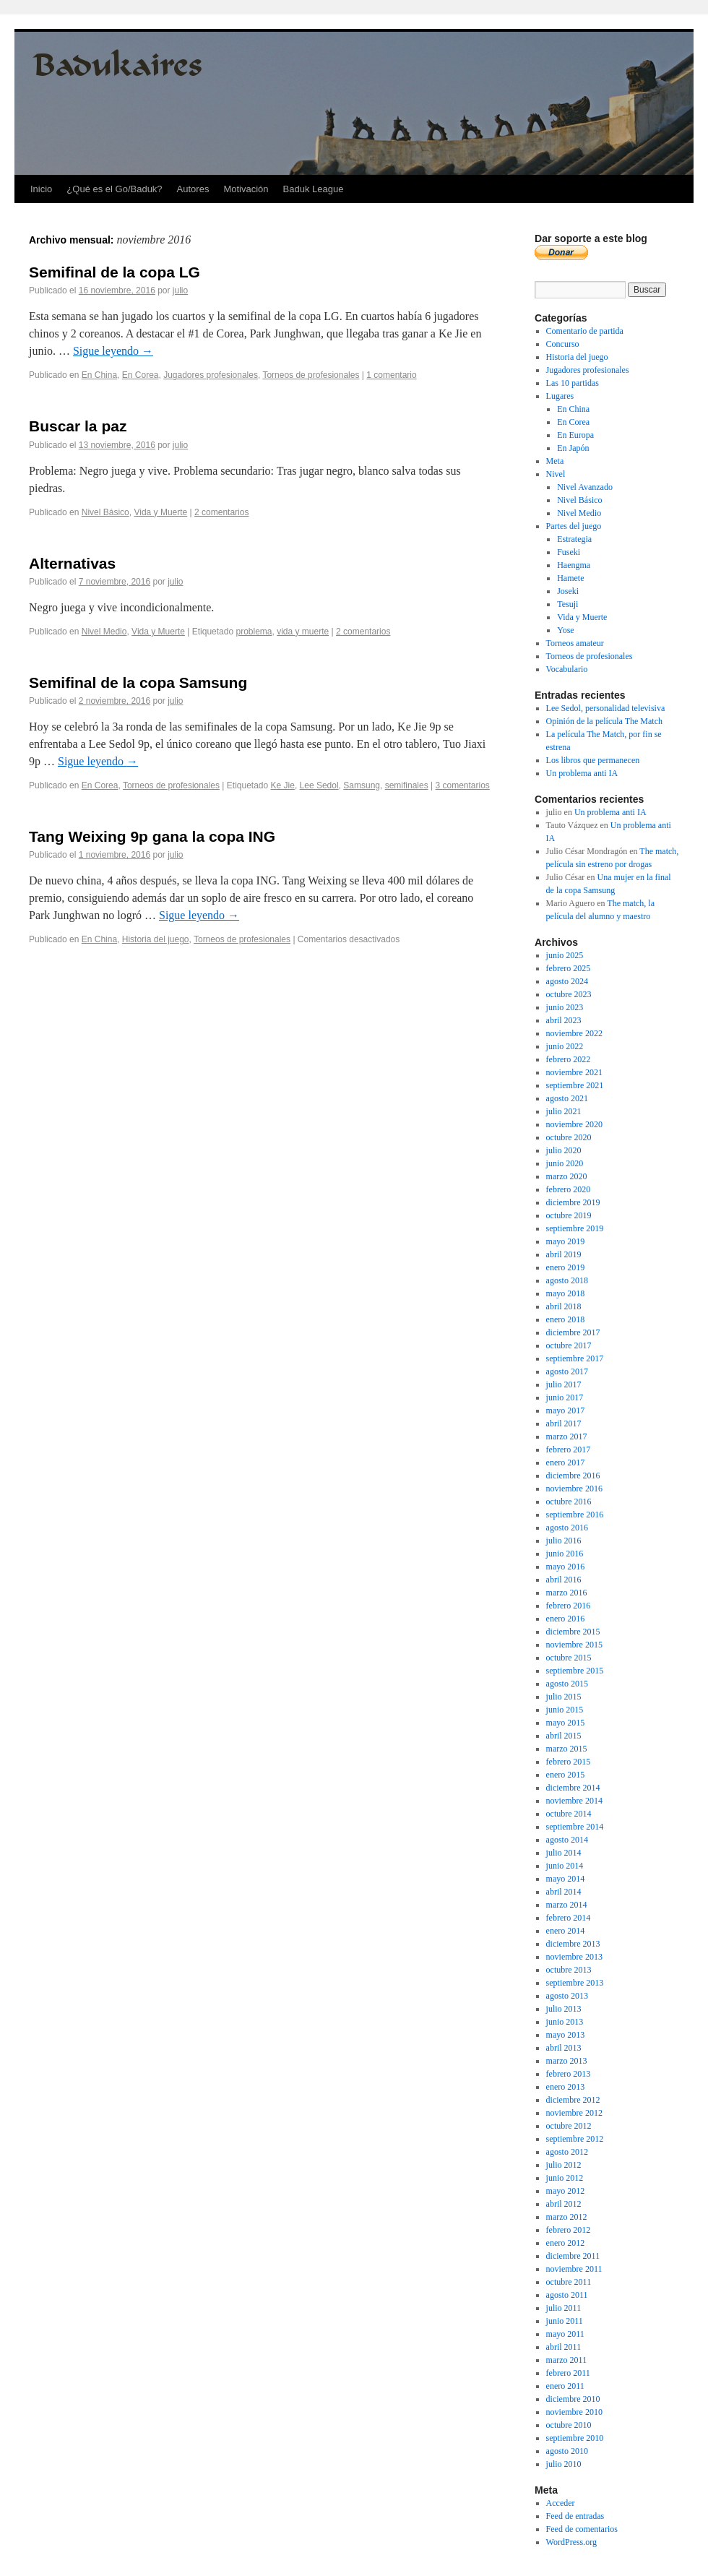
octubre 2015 (569, 1658)
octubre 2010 (569, 2425)
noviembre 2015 (574, 1645)
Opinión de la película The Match (604, 721)
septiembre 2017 (575, 1358)
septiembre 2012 (575, 2139)
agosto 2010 (567, 2451)
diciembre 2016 (573, 1475)
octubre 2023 (569, 994)
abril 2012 (564, 2204)
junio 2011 (564, 2321)
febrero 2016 (568, 1606)
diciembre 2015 (573, 1632)
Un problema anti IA (582, 773)
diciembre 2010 (573, 2399)
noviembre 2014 (574, 1801)
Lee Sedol (319, 785)
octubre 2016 (569, 1501)
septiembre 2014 (575, 1827)
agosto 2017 (567, 1371)
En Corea (140, 375)
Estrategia (574, 539)
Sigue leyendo (113, 351)
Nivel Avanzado (585, 487)
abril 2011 (564, 2347)
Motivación (245, 189)
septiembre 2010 (575, 2438)
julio (180, 290)
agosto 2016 (567, 1527)
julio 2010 (564, 2464)
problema (254, 631)
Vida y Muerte (160, 512)
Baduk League (313, 189)
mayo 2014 (565, 1879)
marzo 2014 (566, 1905)
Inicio (41, 189)
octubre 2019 (569, 1215)
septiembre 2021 (575, 1085)
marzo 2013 (566, 2061)
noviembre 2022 (574, 1033)
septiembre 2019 (575, 1228)
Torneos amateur (575, 643)
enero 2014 (565, 1931)
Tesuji (567, 604)
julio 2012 (564, 2165)
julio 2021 (564, 1111)
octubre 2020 (569, 1137)
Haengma (573, 565)
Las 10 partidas (572, 383)
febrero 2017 (568, 1449)
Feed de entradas (575, 2516)
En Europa (575, 435)
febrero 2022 (568, 1059)
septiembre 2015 (575, 1671)
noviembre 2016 (574, 1488)
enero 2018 (565, 1319)
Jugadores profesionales (210, 375)
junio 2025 (565, 955)
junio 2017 (565, 1397)
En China (99, 375)
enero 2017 (565, 1462)
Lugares (560, 396)
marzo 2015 (566, 1749)
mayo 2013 (565, 2035)
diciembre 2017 (573, 1332)
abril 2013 (564, 2048)
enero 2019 (565, 1267)
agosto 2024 (567, 981)
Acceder (560, 2503)
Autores (193, 189)
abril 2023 (564, 1020)
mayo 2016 (565, 1566)
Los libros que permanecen (593, 760)
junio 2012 (565, 2178)
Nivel (556, 474)
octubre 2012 (569, 2126)
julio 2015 (564, 1697)
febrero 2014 (568, 1918)
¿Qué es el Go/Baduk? (114, 189)
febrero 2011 (568, 2373)
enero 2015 (565, 1775)
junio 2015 (565, 1710)
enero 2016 (565, 1619)
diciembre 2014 (573, 1788)
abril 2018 (564, 1306)
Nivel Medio (104, 631)
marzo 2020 (566, 1176)
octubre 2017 (569, 1345)
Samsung (361, 785)
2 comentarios (221, 512)
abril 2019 (564, 1254)
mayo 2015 (565, 1723)
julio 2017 (564, 1384)
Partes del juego (574, 526)
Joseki (568, 591)
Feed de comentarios (582, 2529)
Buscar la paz (77, 426)
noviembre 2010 (574, 2412)
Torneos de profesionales (310, 375)
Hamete (570, 578)
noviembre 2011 (574, 2269)
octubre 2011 (569, 2282)
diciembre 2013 (573, 1944)
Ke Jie (283, 785)
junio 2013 (565, 2022)
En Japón (573, 448)
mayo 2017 (565, 1410)
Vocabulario (567, 669)
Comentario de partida (584, 331)
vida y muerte (303, 631)
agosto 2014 (567, 1840)
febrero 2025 (568, 968)
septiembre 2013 (575, 1983)
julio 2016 (564, 1540)
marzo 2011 (566, 2360)
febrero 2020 (568, 1189)
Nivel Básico (105, 512)
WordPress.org (571, 2542)
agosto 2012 (567, 2152)
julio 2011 (564, 2308)
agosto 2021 (567, 1098)
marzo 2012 (566, 2217)
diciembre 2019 (573, 1202)
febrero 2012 (568, 2230)
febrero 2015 (568, 1762)
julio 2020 (564, 1150)
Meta (555, 461)
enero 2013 (565, 2087)
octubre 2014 (569, 1814)
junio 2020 (565, 1163)
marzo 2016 (566, 1593)
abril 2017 (564, 1423)
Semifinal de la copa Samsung (138, 682)
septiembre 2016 (575, 1514)
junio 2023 (565, 1007)
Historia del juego (155, 939)
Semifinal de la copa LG (114, 272)
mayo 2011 (565, 2334)
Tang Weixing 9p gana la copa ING (152, 836)
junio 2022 (565, 1046)
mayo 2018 (565, 1293)
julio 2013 (564, 2009)
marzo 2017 (566, 1436)
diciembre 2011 (573, 2256)
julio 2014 (564, 1853)
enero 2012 (565, 2243)
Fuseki (568, 552)
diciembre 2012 (573, 2100)
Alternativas (72, 563)
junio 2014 (565, 1866)
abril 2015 (564, 1736)
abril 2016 (564, 1580)
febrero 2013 (568, 2074)
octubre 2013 (569, 1970)
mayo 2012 (565, 2191)
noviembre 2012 (574, 2113)
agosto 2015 (567, 1684)
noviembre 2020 (574, 1124)
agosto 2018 (567, 1280)
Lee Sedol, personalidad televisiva (605, 708)
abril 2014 (564, 1892)
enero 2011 (565, 2386)
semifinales (406, 785)
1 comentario (391, 375)
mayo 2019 (565, 1241)
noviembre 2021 (574, 1072)
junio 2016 (565, 1553)
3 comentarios (463, 785)
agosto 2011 (567, 2295)
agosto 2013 (567, 1996)
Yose (565, 630)
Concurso (562, 344)
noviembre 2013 (574, 1957)
